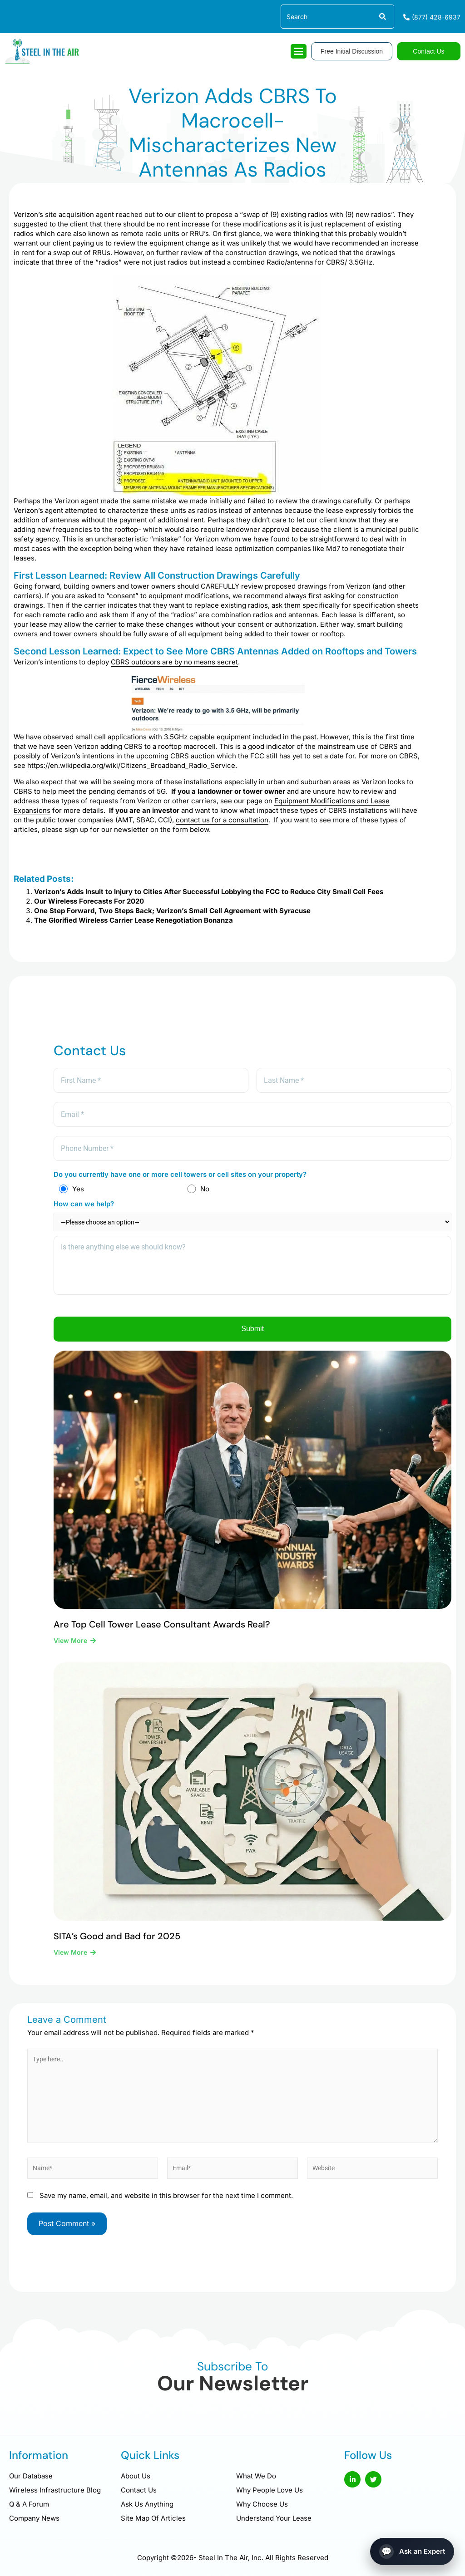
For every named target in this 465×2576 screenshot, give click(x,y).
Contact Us (139, 2490)
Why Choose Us (262, 2504)
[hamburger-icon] (299, 51)
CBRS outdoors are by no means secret (174, 662)
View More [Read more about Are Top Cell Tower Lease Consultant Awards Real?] (71, 1650)
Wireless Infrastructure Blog (55, 2490)
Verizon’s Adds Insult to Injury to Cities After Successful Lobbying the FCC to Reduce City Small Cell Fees (208, 891)
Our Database (31, 2476)
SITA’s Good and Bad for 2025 (117, 1946)
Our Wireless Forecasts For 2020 (89, 901)
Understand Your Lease (274, 2518)
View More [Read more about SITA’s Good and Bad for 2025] (71, 1962)
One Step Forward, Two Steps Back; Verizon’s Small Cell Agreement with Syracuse (172, 910)
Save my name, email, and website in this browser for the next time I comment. (166, 2212)
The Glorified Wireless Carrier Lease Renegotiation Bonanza (133, 920)
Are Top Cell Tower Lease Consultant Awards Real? (162, 1634)
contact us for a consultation (222, 820)
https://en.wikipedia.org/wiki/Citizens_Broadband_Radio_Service (131, 765)
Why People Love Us (269, 2490)
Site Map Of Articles (153, 2518)
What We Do (256, 2476)
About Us (135, 2476)
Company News (34, 2518)
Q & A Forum (29, 2504)
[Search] (382, 16)
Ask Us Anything (147, 2504)
